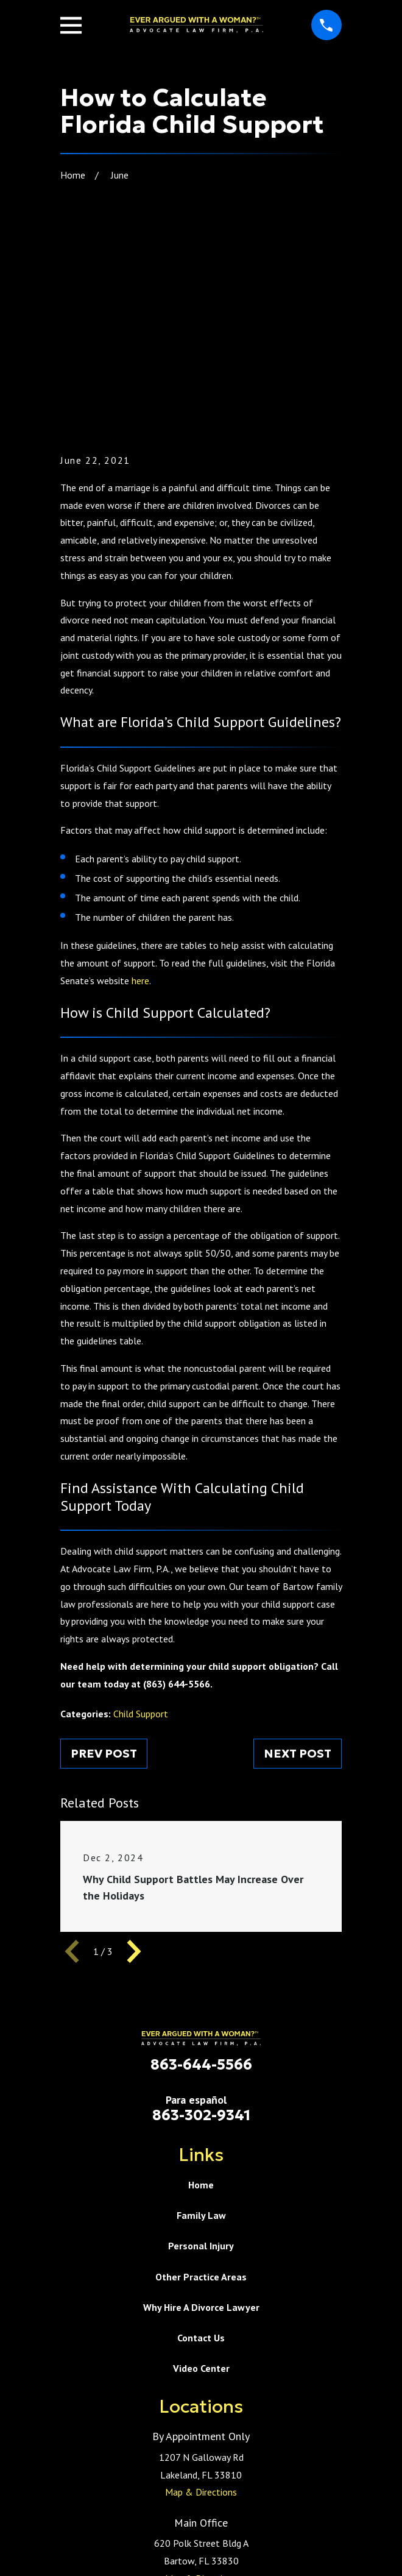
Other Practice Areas (201, 2124)
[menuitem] (144, 2561)
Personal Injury (201, 2094)
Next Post (297, 1601)
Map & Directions (201, 2340)
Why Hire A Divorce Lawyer (201, 2155)
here (140, 828)
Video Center (201, 2216)
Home (201, 2032)
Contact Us (201, 2185)
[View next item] (134, 1799)
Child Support (140, 1561)
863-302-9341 (201, 1963)
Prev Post (104, 1601)
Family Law (201, 2063)
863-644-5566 (201, 1913)
